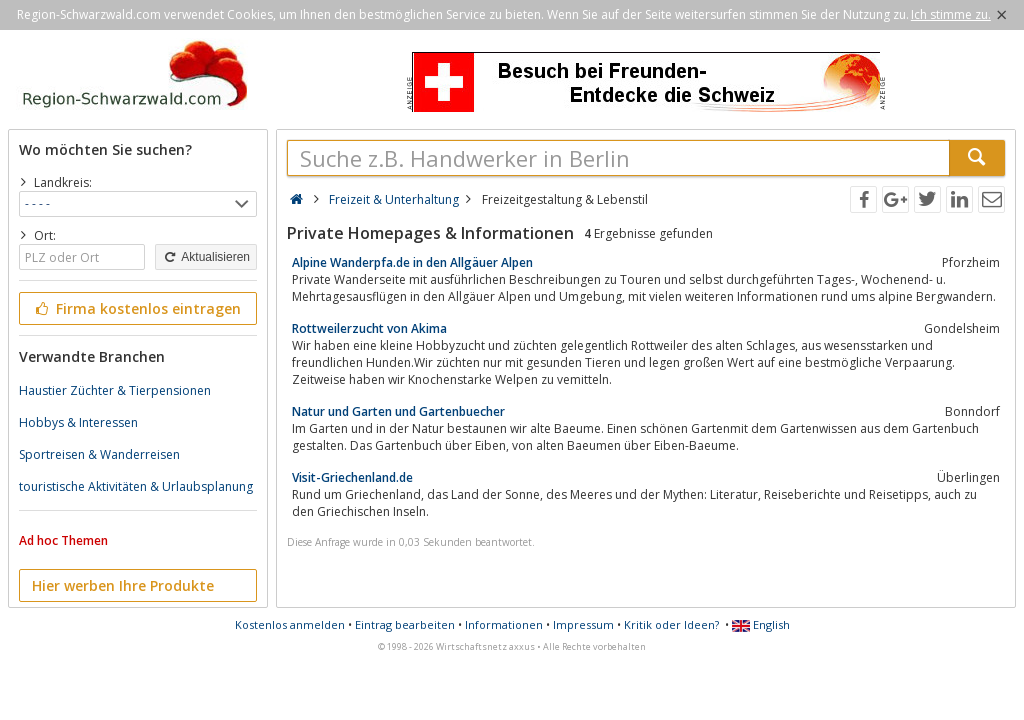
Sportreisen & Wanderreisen (99, 454)
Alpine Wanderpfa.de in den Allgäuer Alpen (412, 262)
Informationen (504, 624)
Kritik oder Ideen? (671, 624)
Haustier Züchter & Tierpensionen (115, 390)
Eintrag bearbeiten (405, 624)
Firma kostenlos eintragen (136, 308)
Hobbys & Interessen (78, 422)
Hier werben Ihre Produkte (123, 585)
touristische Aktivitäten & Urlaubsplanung (136, 486)
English (761, 624)
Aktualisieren (206, 257)
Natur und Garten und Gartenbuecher (398, 411)
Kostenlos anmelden (290, 624)
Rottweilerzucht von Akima (369, 328)
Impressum (583, 624)
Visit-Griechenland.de (352, 477)
